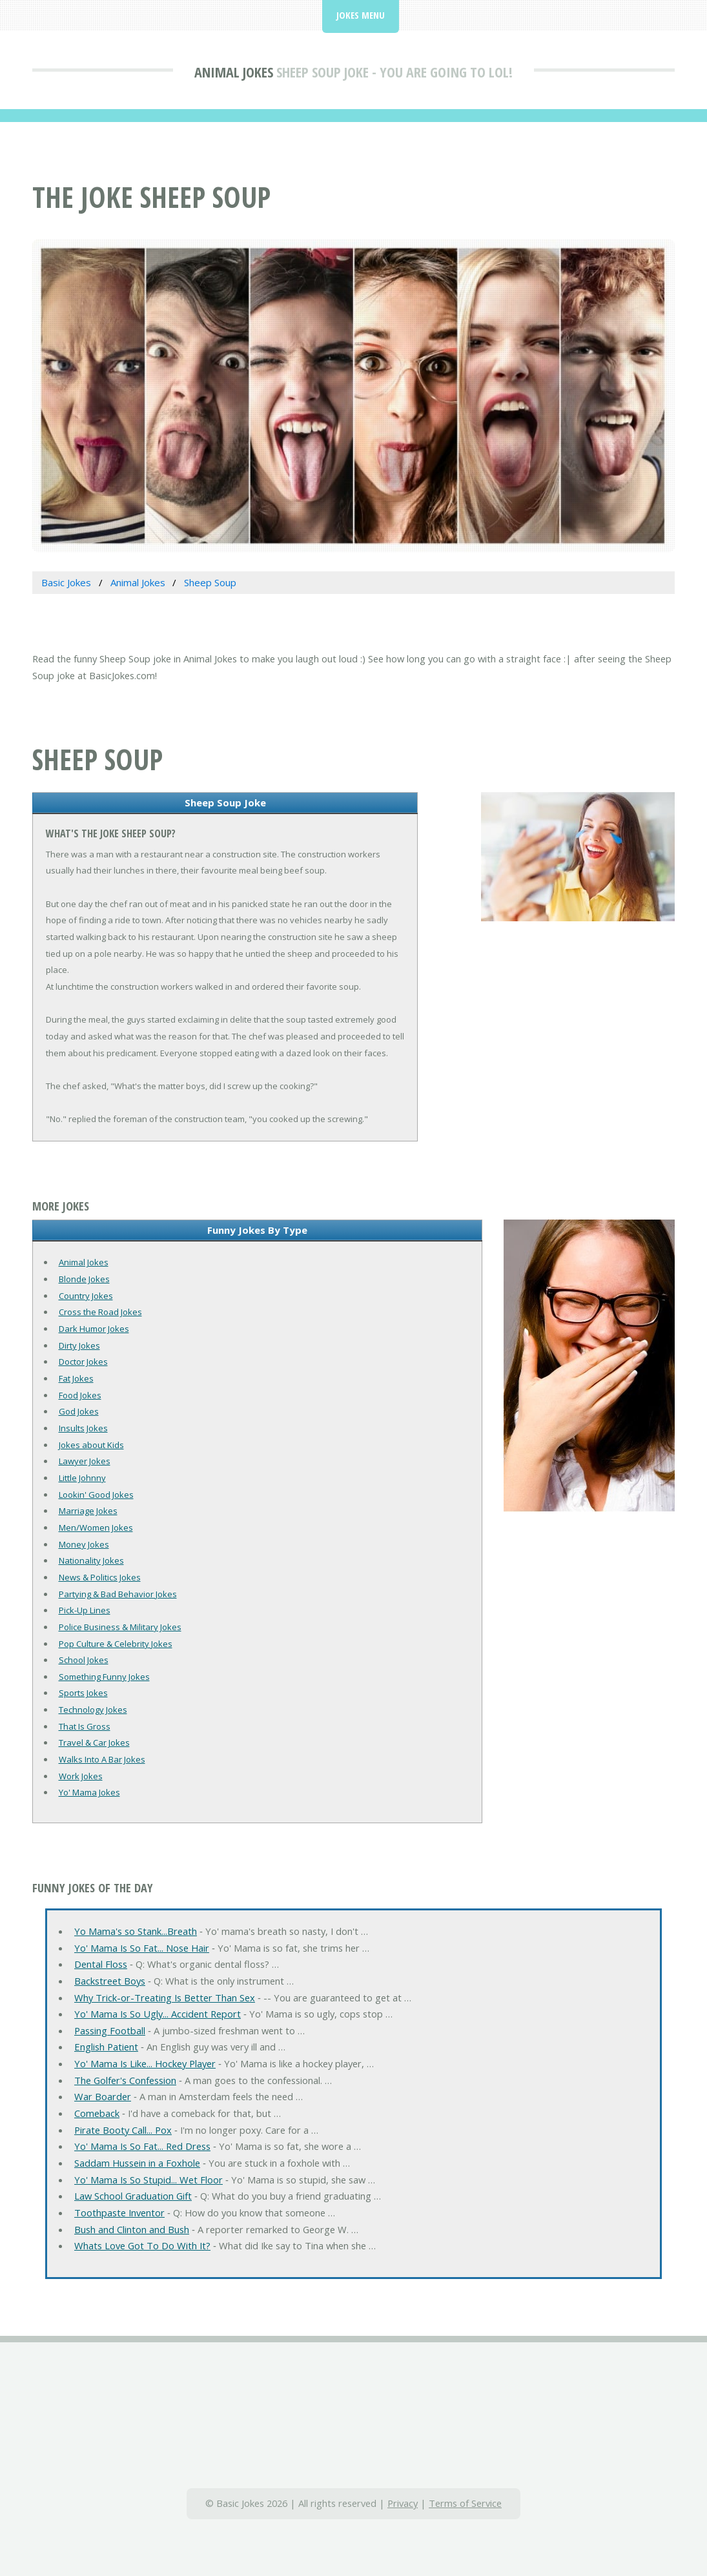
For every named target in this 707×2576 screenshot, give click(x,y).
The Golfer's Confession (125, 2080)
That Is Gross (84, 1726)
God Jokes (79, 1411)
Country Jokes (86, 1296)
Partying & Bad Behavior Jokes (118, 1594)
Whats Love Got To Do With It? (142, 2245)
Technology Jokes (93, 1709)
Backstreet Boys (109, 1980)
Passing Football (109, 2030)
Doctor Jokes (83, 1361)
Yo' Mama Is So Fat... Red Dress (142, 2146)
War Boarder (102, 2096)
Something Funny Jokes (104, 1676)
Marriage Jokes (88, 1511)
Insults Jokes (83, 1428)
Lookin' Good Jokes (96, 1494)
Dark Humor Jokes (94, 1328)
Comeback (96, 2113)
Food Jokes (80, 1395)
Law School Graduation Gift (133, 2195)
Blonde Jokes (84, 1279)
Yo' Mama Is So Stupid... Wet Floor (148, 2179)
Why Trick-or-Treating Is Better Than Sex (164, 1997)
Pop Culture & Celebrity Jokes (115, 1644)
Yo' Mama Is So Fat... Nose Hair (141, 1947)
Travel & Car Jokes (94, 1742)
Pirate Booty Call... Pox (123, 2129)
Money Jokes (84, 1544)
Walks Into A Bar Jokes (102, 1759)
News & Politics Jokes (100, 1577)
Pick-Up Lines (84, 1610)
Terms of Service (465, 2503)
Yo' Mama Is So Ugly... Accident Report (157, 2013)
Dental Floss (100, 1964)
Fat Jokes (76, 1378)
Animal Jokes (233, 71)
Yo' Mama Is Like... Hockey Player (145, 2063)
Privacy (402, 2503)
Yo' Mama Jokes (89, 1792)
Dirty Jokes (79, 1345)
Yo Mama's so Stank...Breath (135, 1931)
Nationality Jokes (91, 1560)
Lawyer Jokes (84, 1461)
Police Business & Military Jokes (120, 1627)
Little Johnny (82, 1478)
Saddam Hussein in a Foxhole (137, 2162)
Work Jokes (81, 1776)
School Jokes (83, 1660)
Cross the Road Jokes (100, 1312)
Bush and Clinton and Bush (131, 2229)
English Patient (106, 2046)
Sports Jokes (83, 1693)
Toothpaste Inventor (119, 2212)
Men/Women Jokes (96, 1527)
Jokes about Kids (91, 1445)
